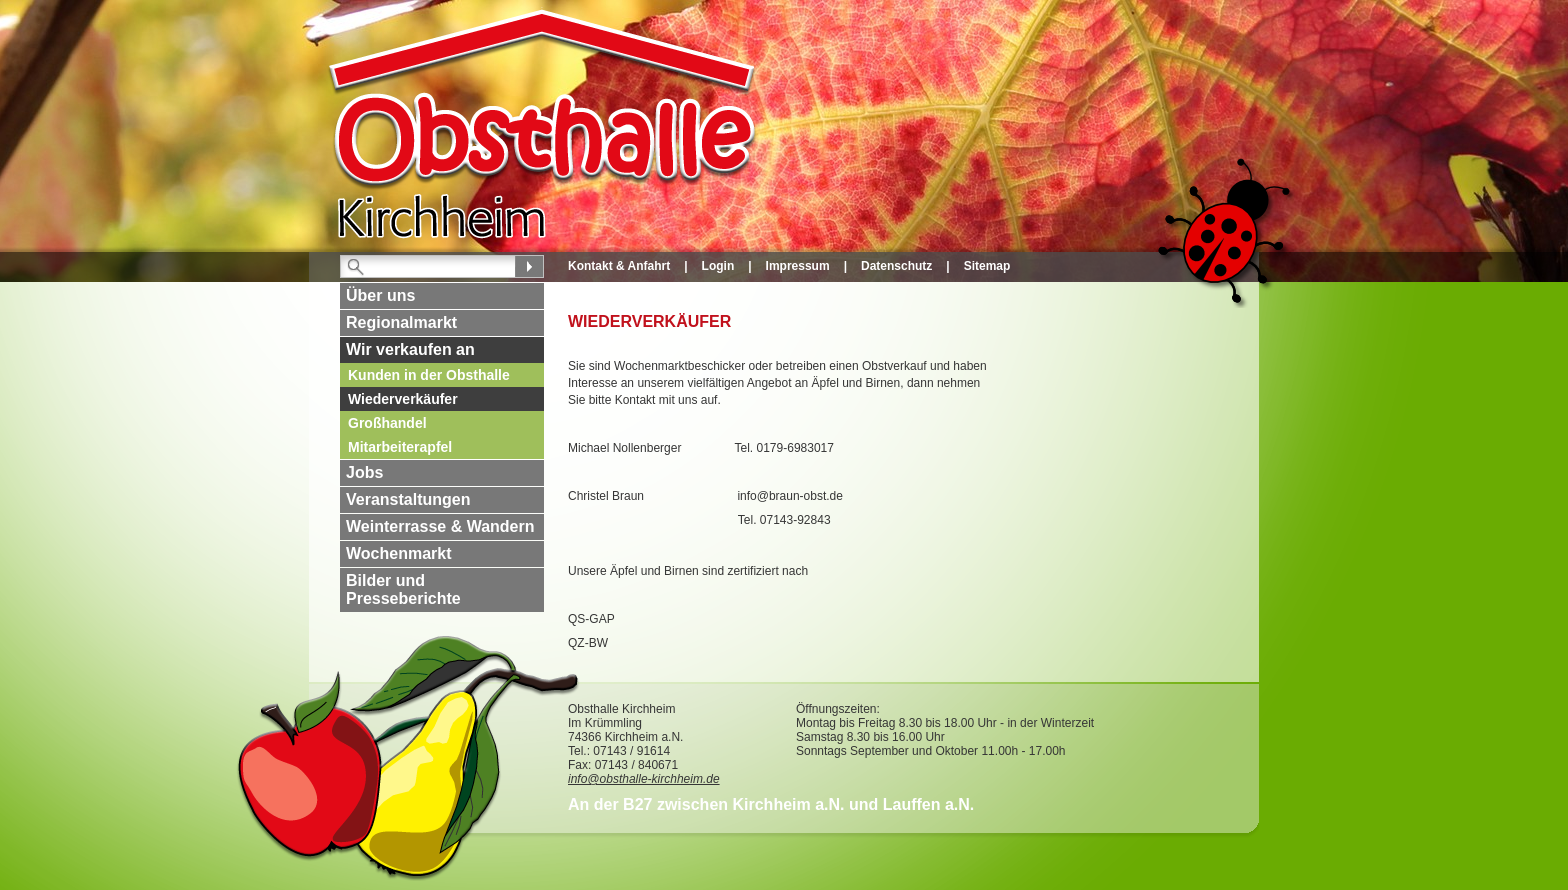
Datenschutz (896, 266)
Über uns (380, 295)
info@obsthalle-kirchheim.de (644, 779)
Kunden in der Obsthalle (429, 375)
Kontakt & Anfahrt (619, 266)
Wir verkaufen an (410, 349)
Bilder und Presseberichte (403, 589)
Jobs (364, 472)
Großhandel (387, 423)
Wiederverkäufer (403, 399)
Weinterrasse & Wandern (440, 526)
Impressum (798, 266)
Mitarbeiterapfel (400, 447)
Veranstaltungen (408, 499)
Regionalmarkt (401, 322)
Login (718, 266)
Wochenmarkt (399, 553)
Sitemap (987, 266)
